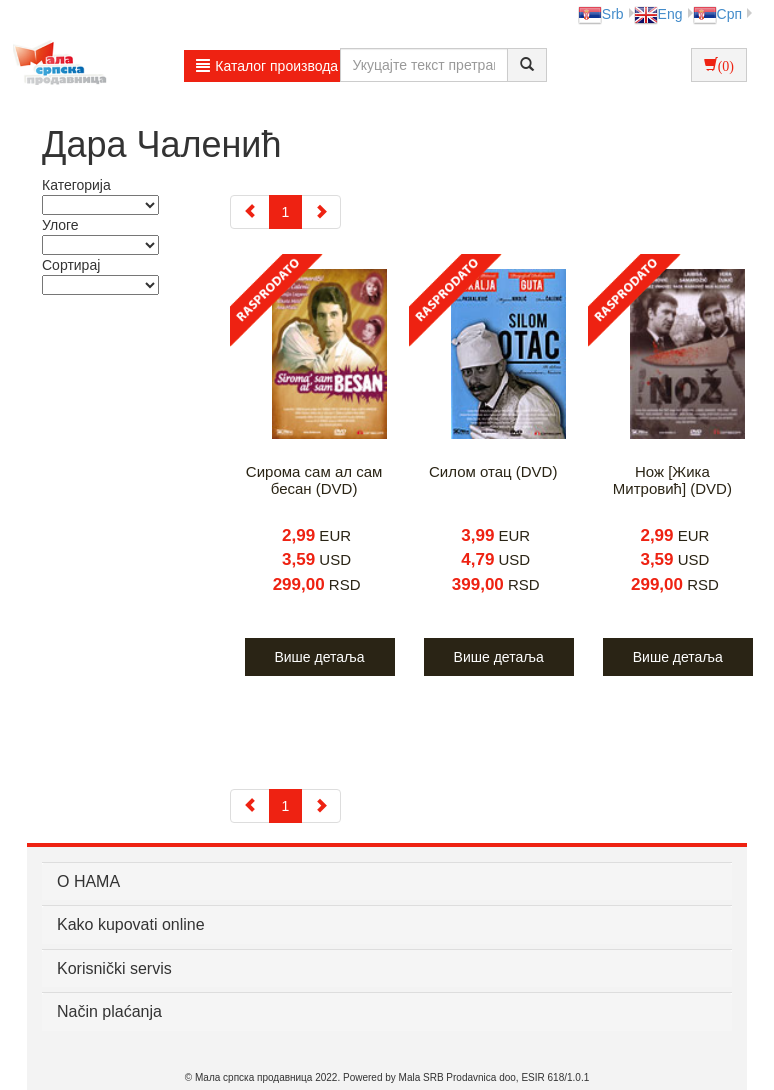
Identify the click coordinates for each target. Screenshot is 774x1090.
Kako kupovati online (131, 924)
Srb (601, 14)
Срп (717, 14)
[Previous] (250, 212)
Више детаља (319, 657)
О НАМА (88, 881)
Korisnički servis (114, 968)
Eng (658, 14)
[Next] (321, 212)
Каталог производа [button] (267, 66)
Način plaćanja (109, 1011)
